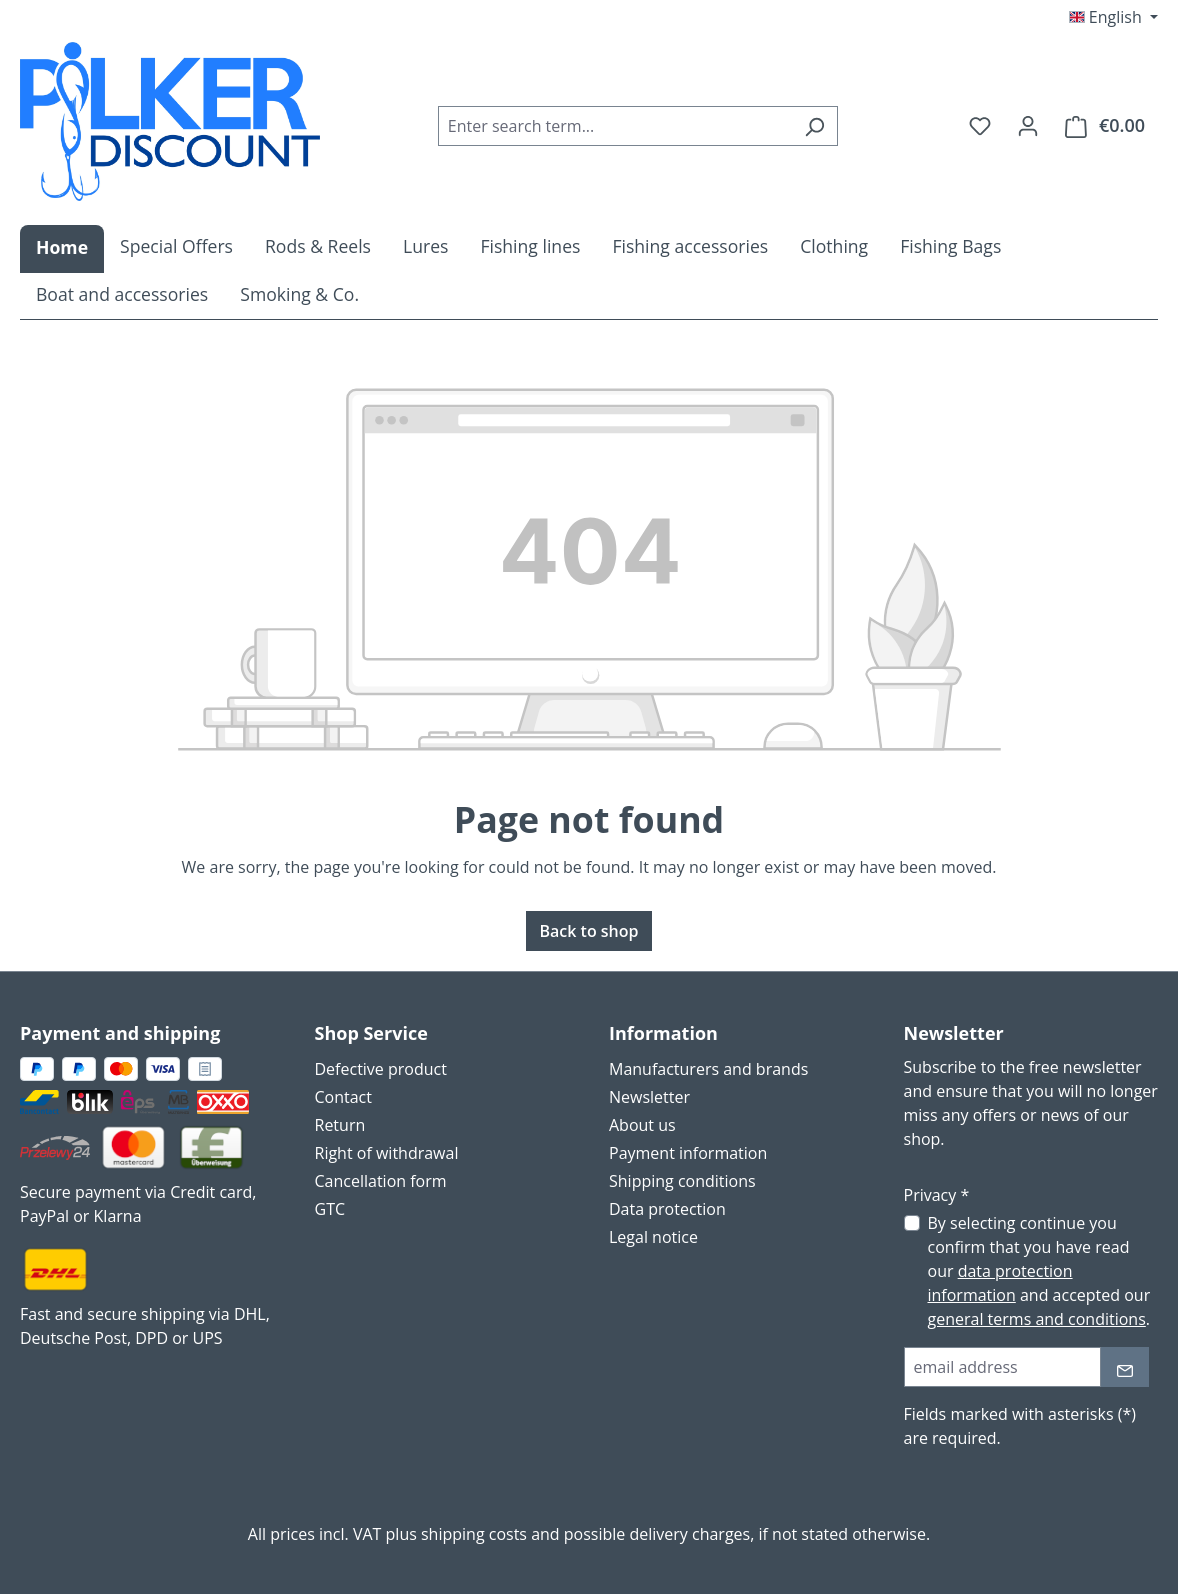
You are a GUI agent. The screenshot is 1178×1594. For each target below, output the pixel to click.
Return (340, 1125)
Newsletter (649, 1097)
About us (642, 1125)
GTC (330, 1209)
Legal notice (653, 1237)
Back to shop (588, 931)
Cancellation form (381, 1181)
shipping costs (474, 1534)
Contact (343, 1097)
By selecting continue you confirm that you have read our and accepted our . (1039, 1271)
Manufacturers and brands (708, 1069)
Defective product (381, 1069)
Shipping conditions (682, 1181)
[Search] (814, 126)
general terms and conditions (1037, 1319)
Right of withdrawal (387, 1153)
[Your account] (1028, 125)
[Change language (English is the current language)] (1113, 17)
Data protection (667, 1209)
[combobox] (615, 126)
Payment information (688, 1153)
